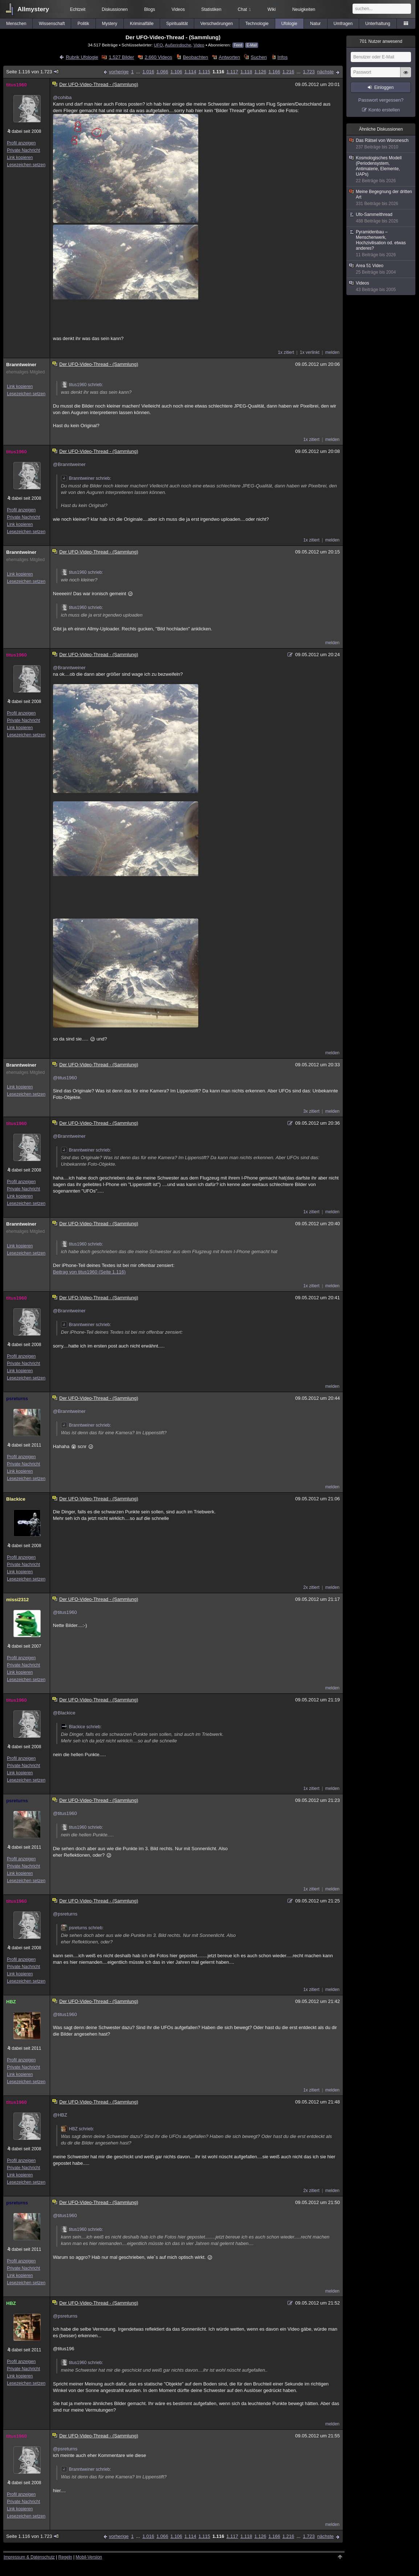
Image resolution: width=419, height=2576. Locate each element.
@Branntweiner (69, 464)
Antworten (229, 57)
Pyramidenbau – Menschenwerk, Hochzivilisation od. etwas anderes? (381, 243)
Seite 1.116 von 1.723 (32, 71)
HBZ (11, 2001)
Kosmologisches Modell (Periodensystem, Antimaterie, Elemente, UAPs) (381, 169)
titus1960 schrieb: (82, 384)
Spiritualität (177, 23)
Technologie (257, 23)
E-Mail (252, 45)
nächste (325, 71)
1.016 (148, 71)
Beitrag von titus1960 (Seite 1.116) (89, 1272)
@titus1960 (65, 1077)
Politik (83, 23)
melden (332, 352)
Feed (238, 45)
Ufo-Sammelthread (381, 218)
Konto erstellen (384, 110)
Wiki (272, 9)
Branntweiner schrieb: (86, 478)
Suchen (259, 57)
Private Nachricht (23, 150)
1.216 (288, 71)
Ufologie (289, 23)
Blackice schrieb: (81, 1726)
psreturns (17, 1398)
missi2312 (17, 1599)
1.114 (190, 71)
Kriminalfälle (142, 23)
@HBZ (60, 2115)
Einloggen (384, 87)
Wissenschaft (52, 23)
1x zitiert (286, 352)
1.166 (274, 71)
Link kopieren (20, 157)
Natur (315, 23)
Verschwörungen (216, 23)
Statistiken (211, 9)
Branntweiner (21, 364)
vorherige (119, 71)
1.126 (261, 71)
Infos (282, 57)
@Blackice (64, 1713)
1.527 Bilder (121, 57)
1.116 (218, 71)
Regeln (65, 2557)
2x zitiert (311, 1587)
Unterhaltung (377, 23)
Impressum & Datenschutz (29, 2557)
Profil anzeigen (21, 143)
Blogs (149, 9)
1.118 (246, 71)
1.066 (162, 71)
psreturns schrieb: (82, 1927)
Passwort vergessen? (380, 100)
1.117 (232, 71)
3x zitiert (311, 1111)
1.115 (204, 71)
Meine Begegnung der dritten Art (381, 198)
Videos (177, 9)
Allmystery (33, 9)
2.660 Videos (158, 57)
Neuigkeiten (303, 9)
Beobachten (195, 57)
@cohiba (62, 97)
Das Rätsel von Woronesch (381, 144)
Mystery (109, 23)
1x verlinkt (310, 352)
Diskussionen (114, 9)
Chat (244, 9)
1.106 (176, 71)
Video (199, 44)
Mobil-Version (89, 2557)
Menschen (16, 23)
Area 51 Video (381, 269)
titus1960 (16, 84)
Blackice (15, 1499)
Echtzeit (78, 9)
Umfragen (343, 23)
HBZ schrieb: (77, 2128)
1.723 (309, 71)
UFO (158, 44)
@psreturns (65, 1914)
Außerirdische (178, 44)
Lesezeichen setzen (26, 164)
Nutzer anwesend (380, 41)
